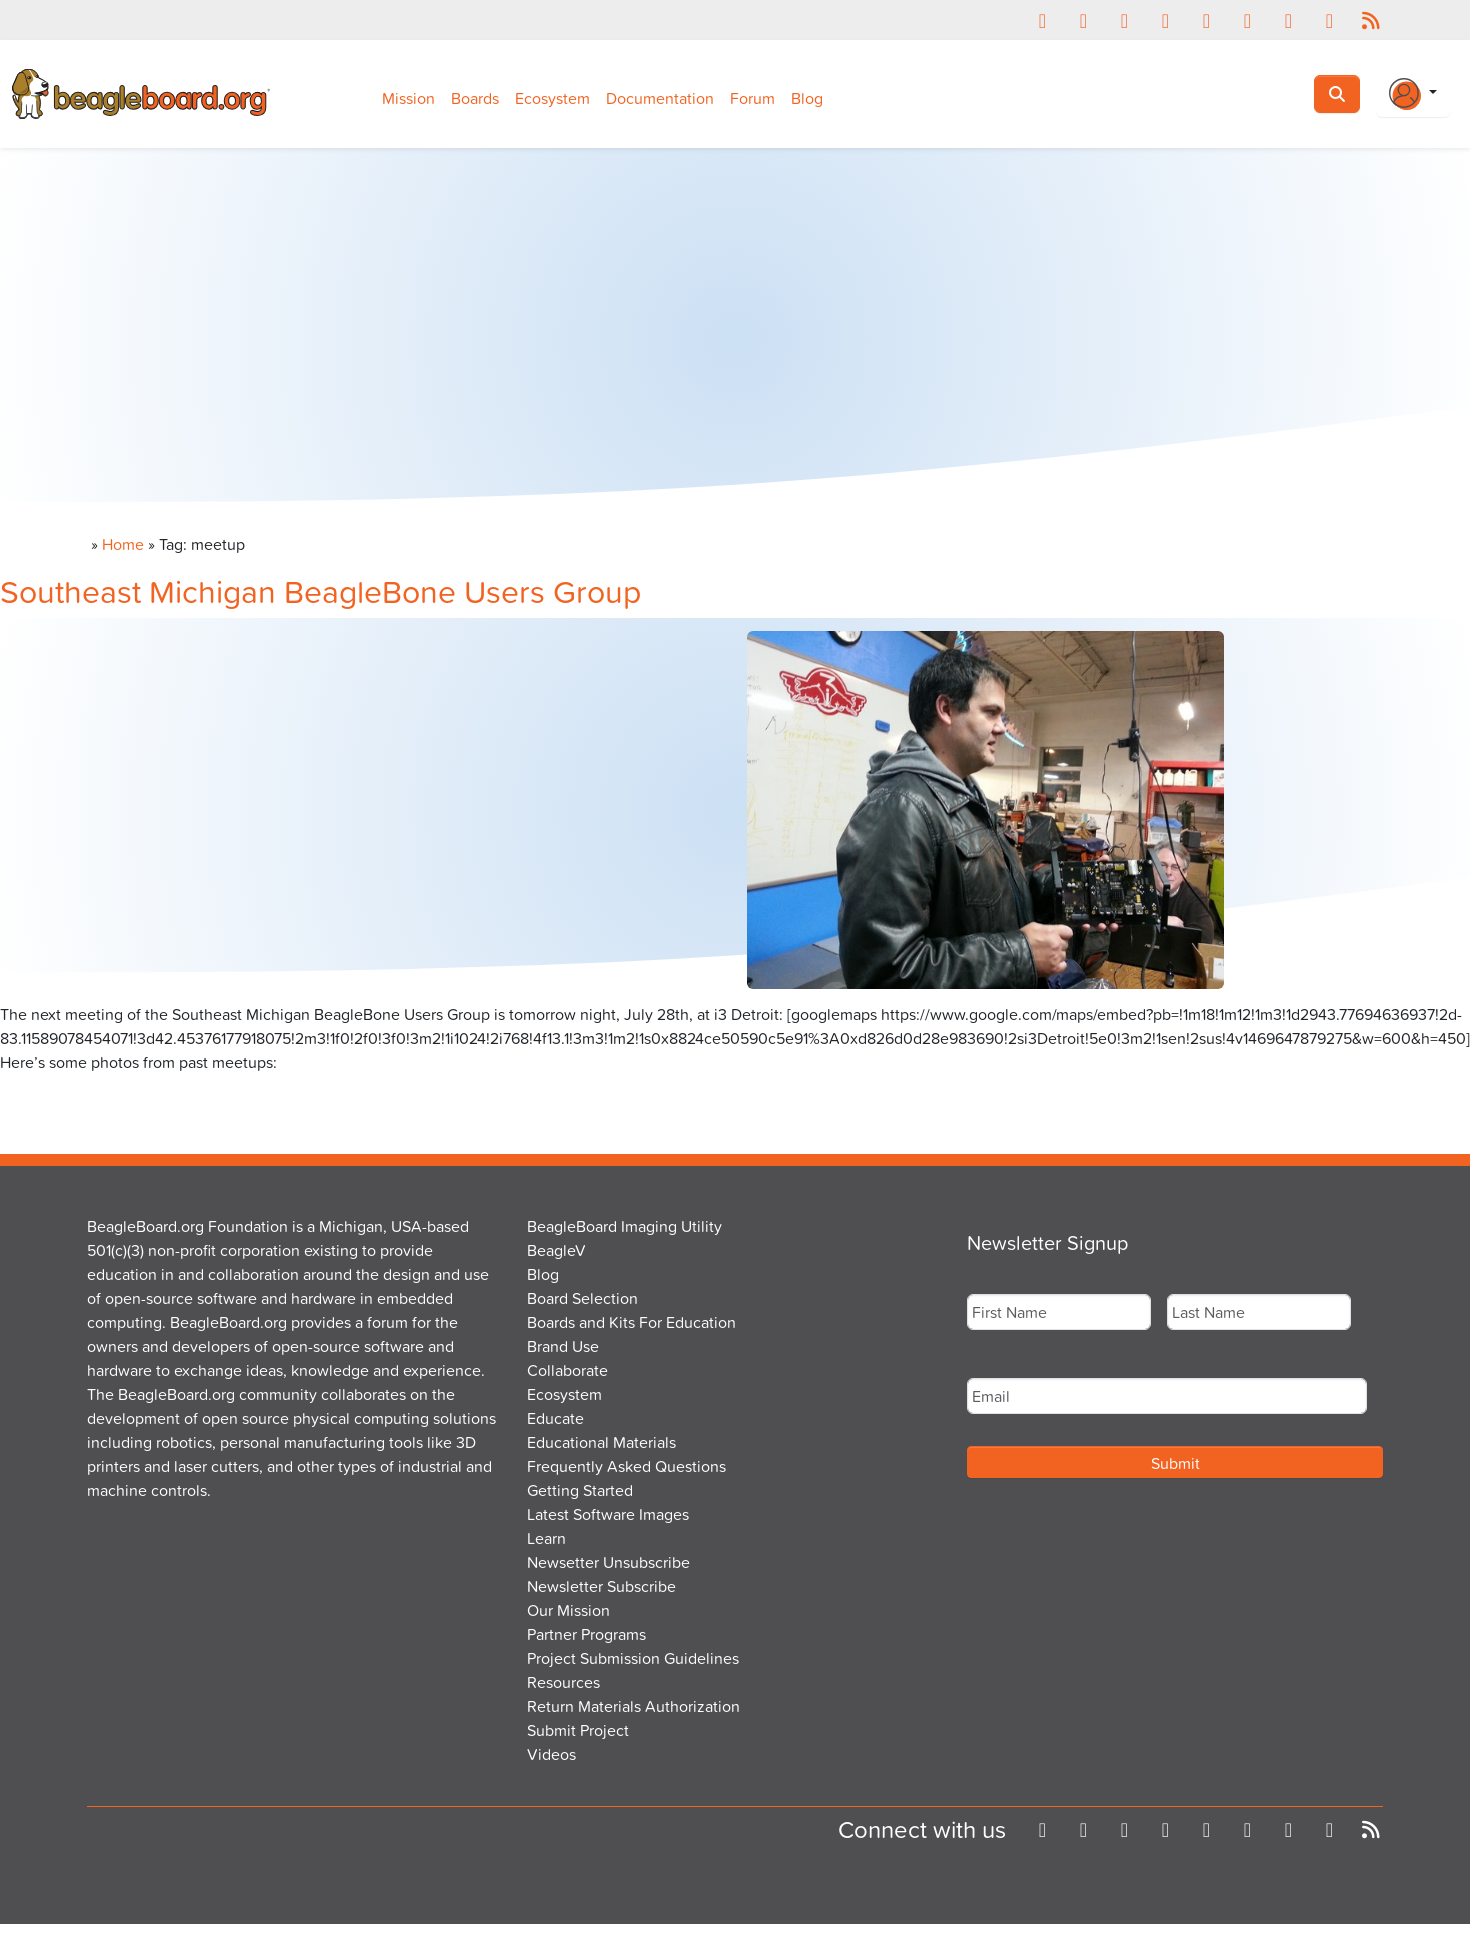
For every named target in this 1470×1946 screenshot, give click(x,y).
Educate (555, 1418)
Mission (408, 98)
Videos (551, 1754)
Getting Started (580, 1490)
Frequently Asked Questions (626, 1466)
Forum (752, 98)
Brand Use (563, 1346)
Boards (475, 98)
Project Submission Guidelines (633, 1658)
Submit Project (578, 1730)
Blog (807, 98)
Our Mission (568, 1610)
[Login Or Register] (1413, 94)
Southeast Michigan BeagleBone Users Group (320, 590)
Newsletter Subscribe (601, 1586)
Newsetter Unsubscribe (608, 1562)
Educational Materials (601, 1442)
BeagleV (556, 1250)
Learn (546, 1538)
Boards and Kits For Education (631, 1322)
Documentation (660, 98)
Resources (563, 1682)
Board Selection (582, 1298)
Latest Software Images (608, 1514)
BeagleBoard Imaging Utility (624, 1226)
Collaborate (567, 1370)
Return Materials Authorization (633, 1706)
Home (123, 544)
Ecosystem (552, 98)
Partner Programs (586, 1634)
